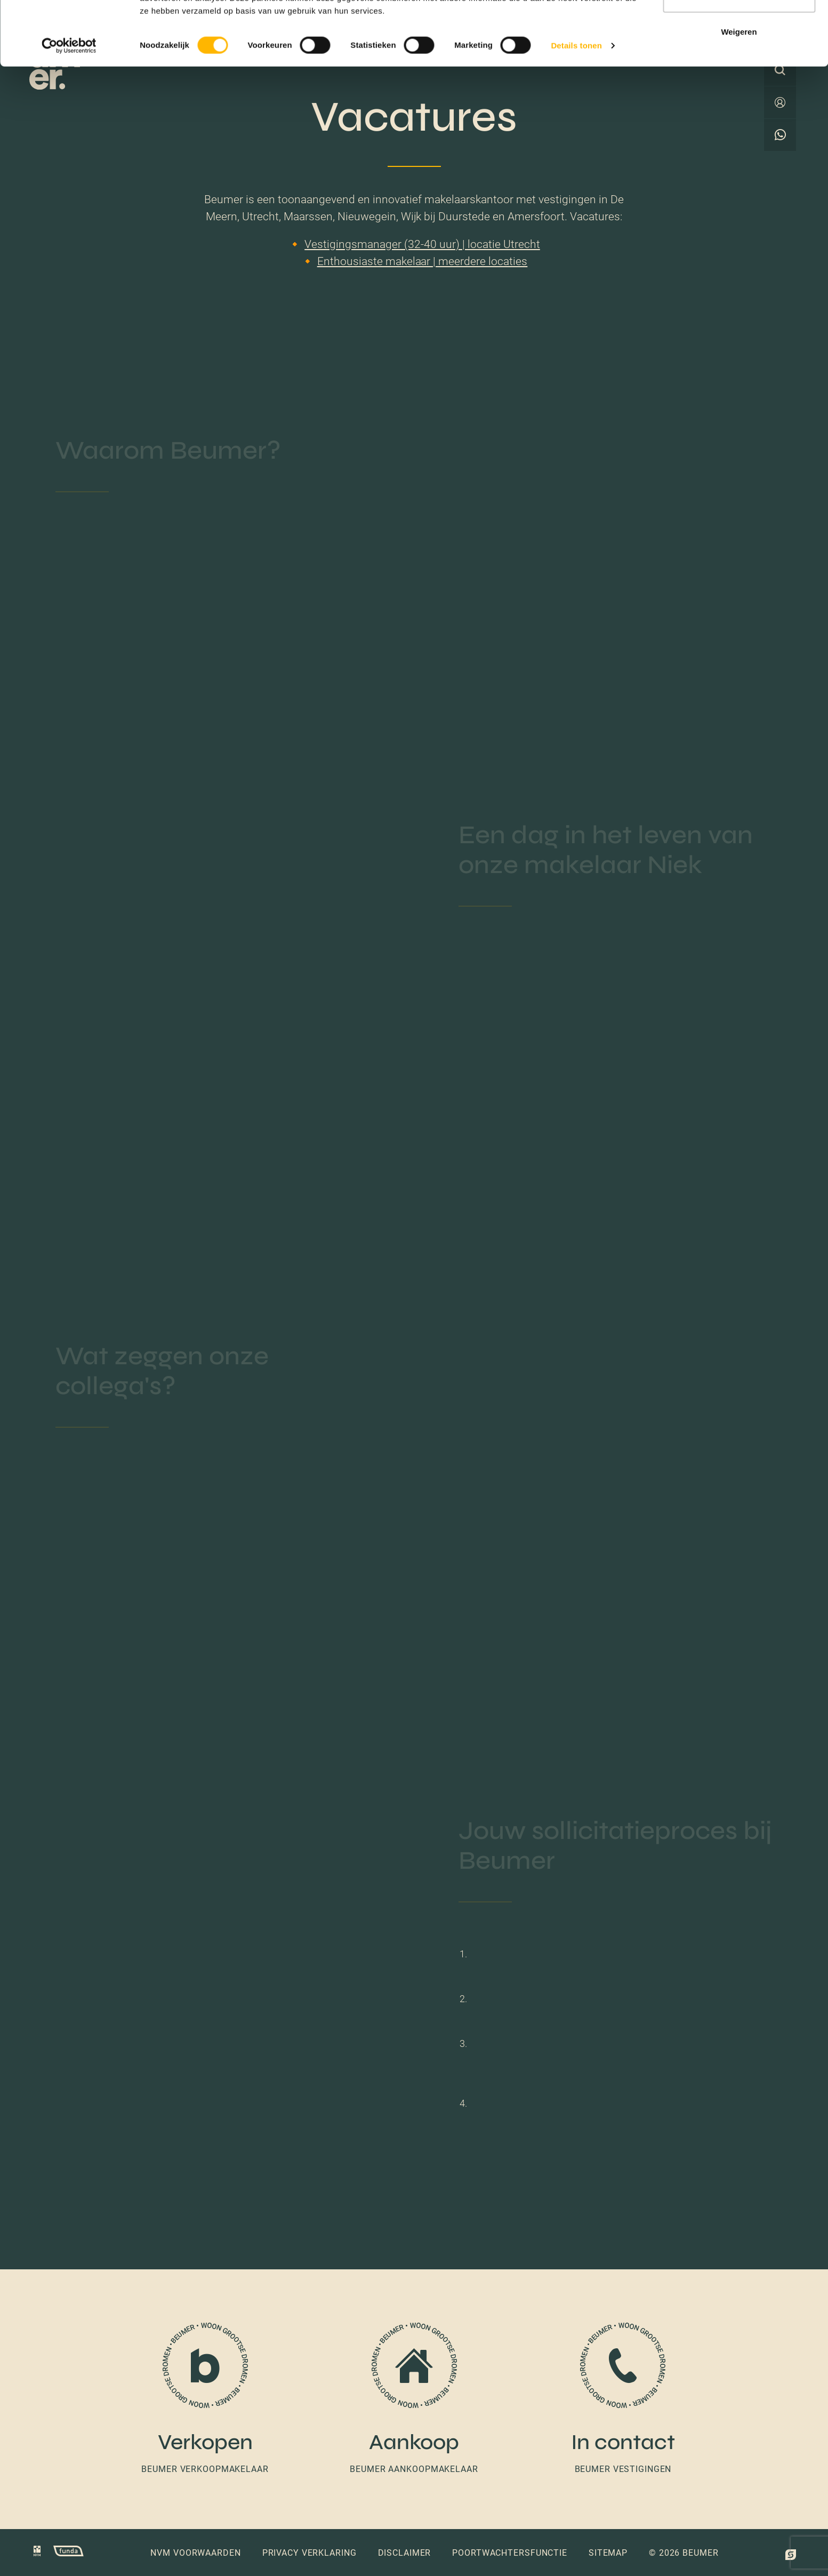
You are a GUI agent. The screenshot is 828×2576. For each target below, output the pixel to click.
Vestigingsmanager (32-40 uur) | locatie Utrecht (422, 244)
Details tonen (576, 111)
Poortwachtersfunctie (509, 2553)
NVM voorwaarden (195, 2553)
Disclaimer (404, 2553)
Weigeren (739, 97)
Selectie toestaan (739, 63)
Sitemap (608, 2553)
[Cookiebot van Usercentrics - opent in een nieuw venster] (69, 112)
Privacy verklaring (309, 2553)
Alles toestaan (739, 28)
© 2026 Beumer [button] (683, 2553)
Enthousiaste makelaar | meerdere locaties (422, 261)
